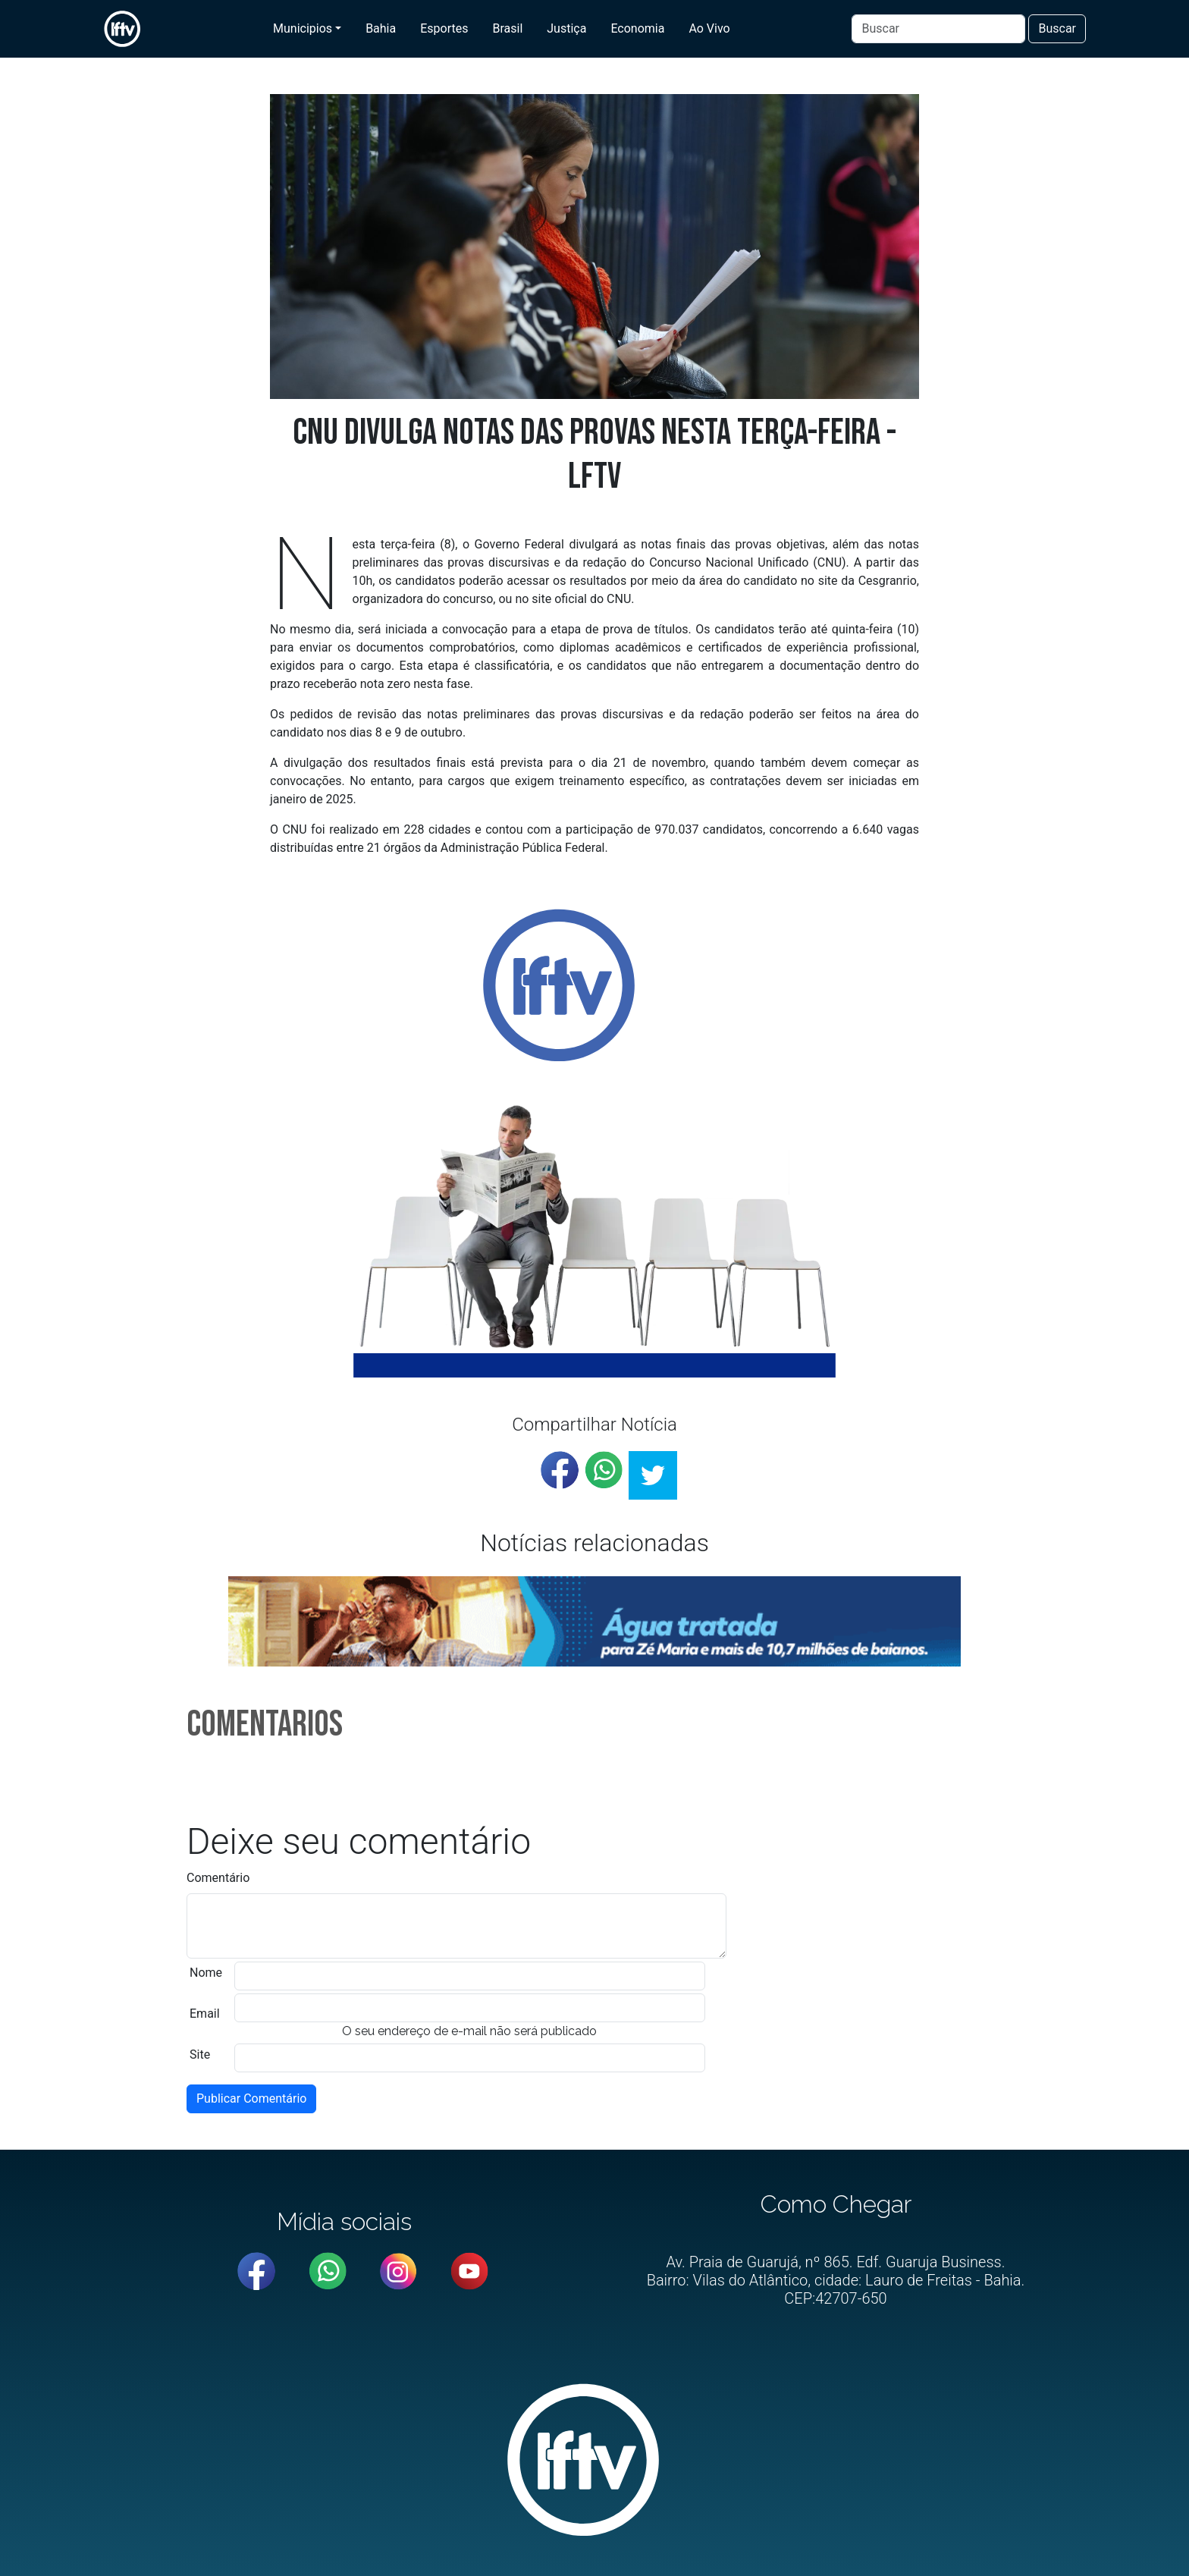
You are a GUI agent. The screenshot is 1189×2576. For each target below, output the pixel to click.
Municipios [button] (302, 28)
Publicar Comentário (251, 2098)
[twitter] (653, 1475)
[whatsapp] (604, 1470)
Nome (206, 1972)
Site (200, 2054)
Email (205, 2013)
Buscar (1057, 28)
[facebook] (560, 1470)
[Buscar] (938, 28)
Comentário (218, 1878)
